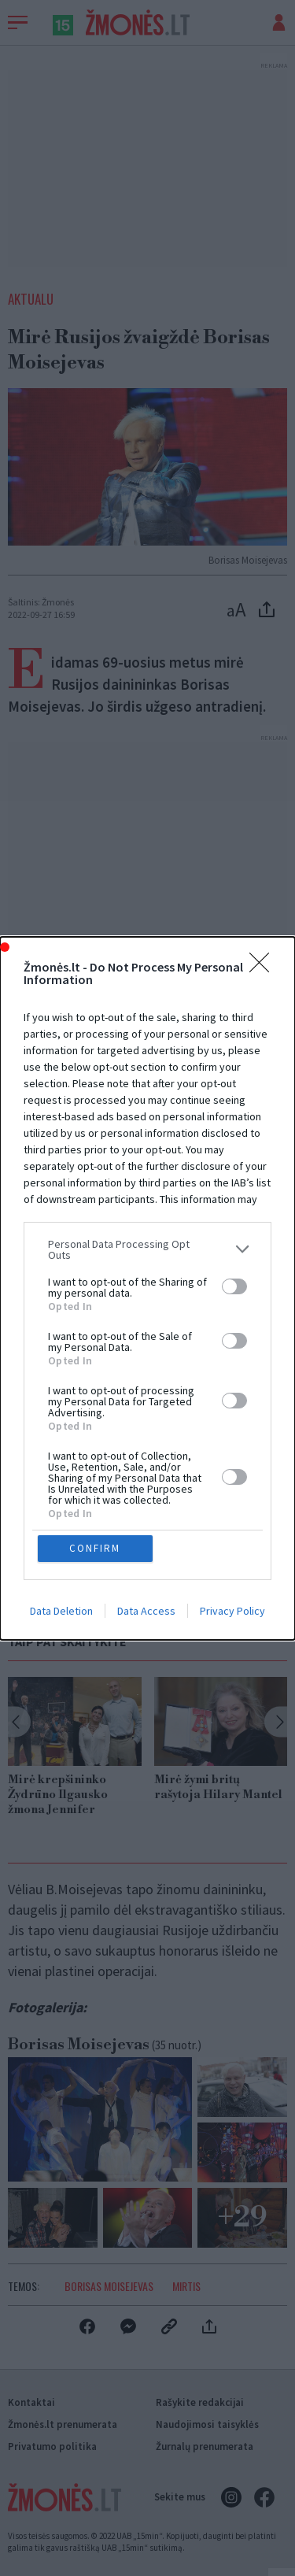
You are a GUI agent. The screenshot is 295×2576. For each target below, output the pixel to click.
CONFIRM (94, 1548)
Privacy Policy (232, 1611)
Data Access (146, 1611)
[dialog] (147, 1288)
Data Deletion (61, 1611)
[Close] (264, 968)
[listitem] (147, 1249)
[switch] (234, 1286)
